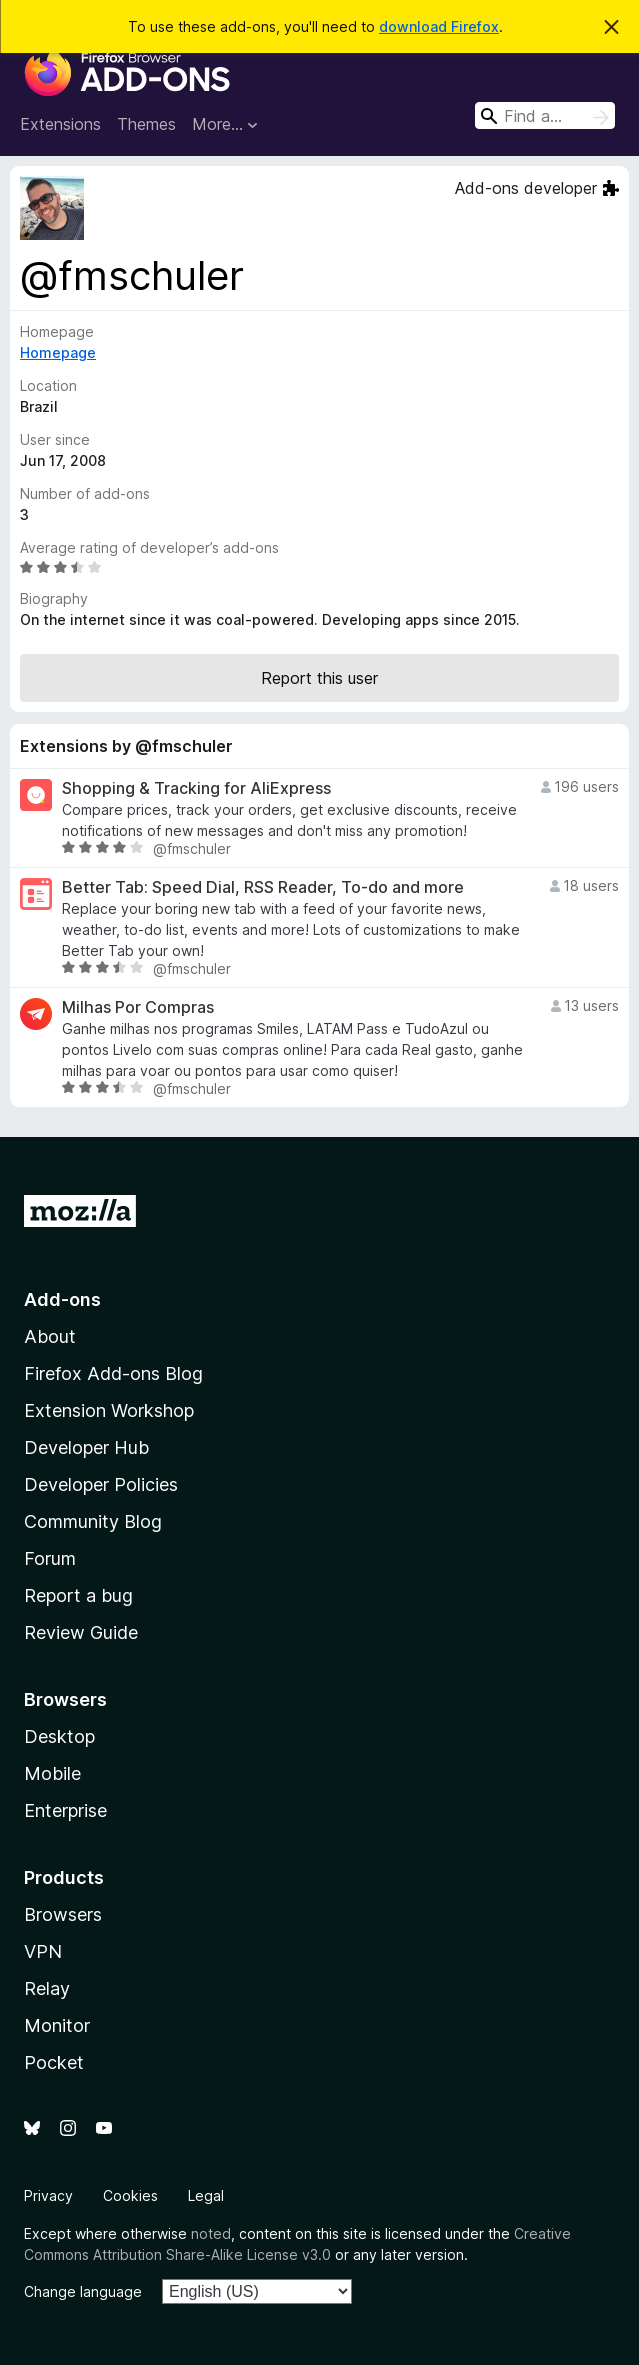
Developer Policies (101, 1484)
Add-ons (62, 1299)
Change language (83, 2291)
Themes (146, 124)
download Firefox (439, 26)
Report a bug (78, 1595)
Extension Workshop (109, 1410)
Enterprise (65, 1810)
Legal (206, 2195)
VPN (43, 1951)
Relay (47, 1988)
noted (211, 2233)
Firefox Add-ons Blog (113, 1373)
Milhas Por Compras (138, 1007)
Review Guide (81, 1632)
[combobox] (545, 115)
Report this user (319, 678)
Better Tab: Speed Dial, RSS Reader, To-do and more (263, 887)
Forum (50, 1558)
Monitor (57, 2025)
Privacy (48, 2195)
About (50, 1336)
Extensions (60, 124)
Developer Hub (86, 1447)
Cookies (130, 2195)
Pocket (54, 2062)
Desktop (59, 1736)
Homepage (58, 352)
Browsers (63, 1914)
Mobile (52, 1773)
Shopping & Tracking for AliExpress (196, 788)
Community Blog (93, 1521)
